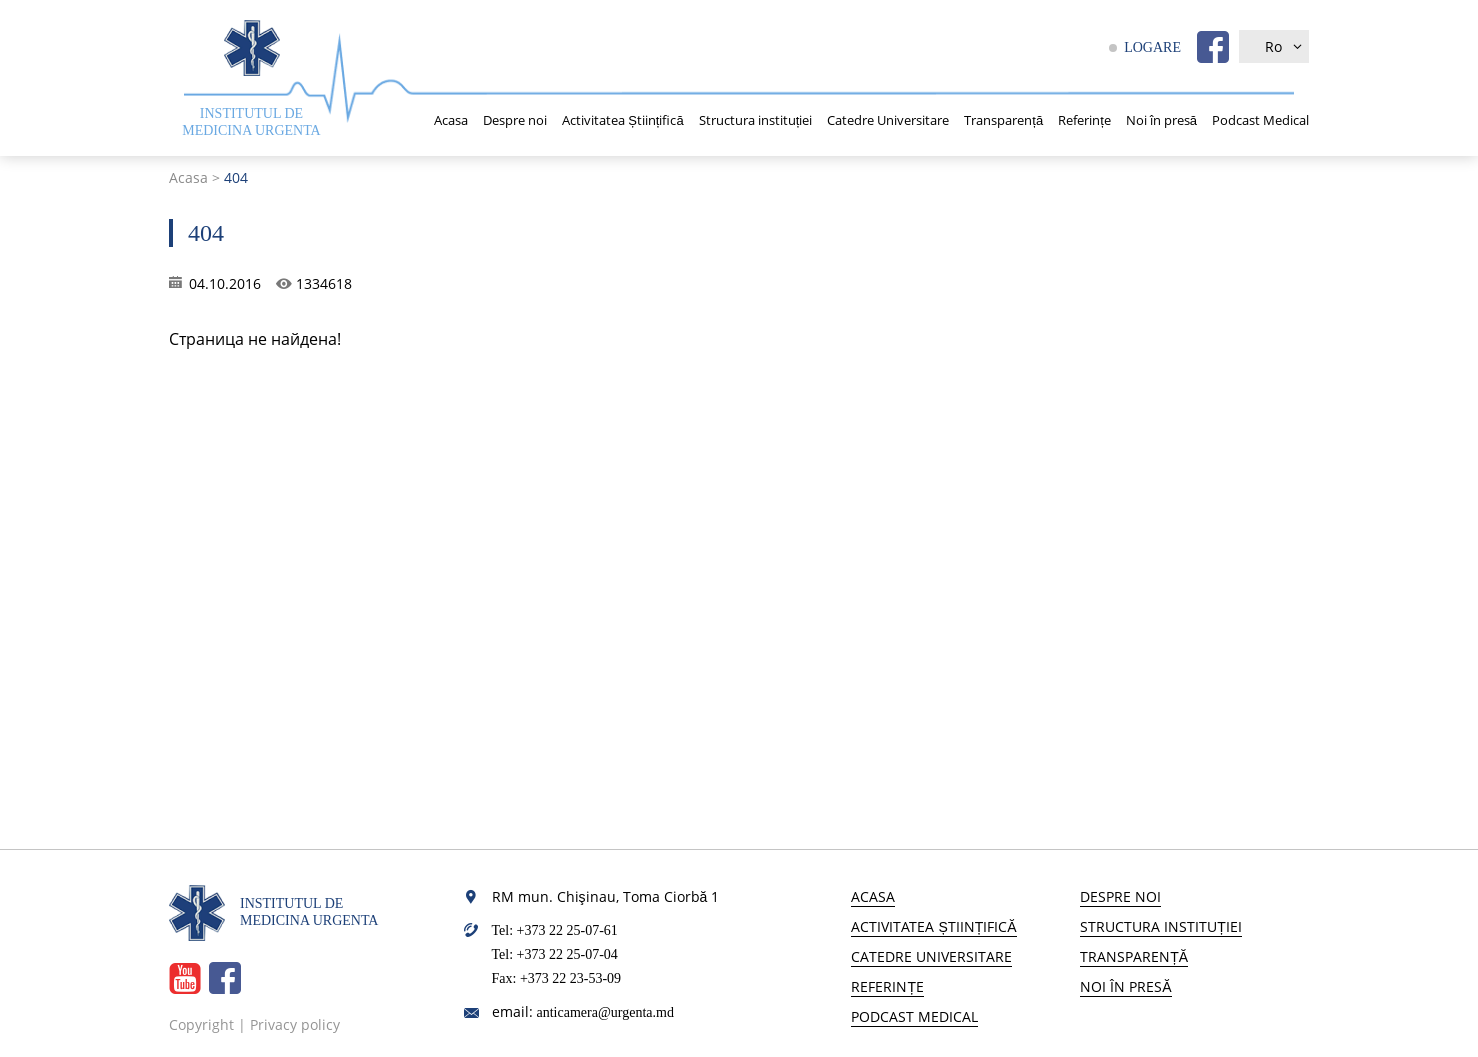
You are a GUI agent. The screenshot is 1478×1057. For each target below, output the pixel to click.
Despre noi (515, 120)
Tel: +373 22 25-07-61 (555, 930)
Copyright (201, 1024)
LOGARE (1152, 47)
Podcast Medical (1260, 120)
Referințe (1084, 120)
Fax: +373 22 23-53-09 (557, 978)
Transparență (1003, 120)
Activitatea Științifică (623, 120)
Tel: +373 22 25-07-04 (555, 954)
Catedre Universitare (888, 120)
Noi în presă (1161, 120)
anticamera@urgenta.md (605, 1012)
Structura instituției (756, 120)
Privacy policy (295, 1024)
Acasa (451, 120)
